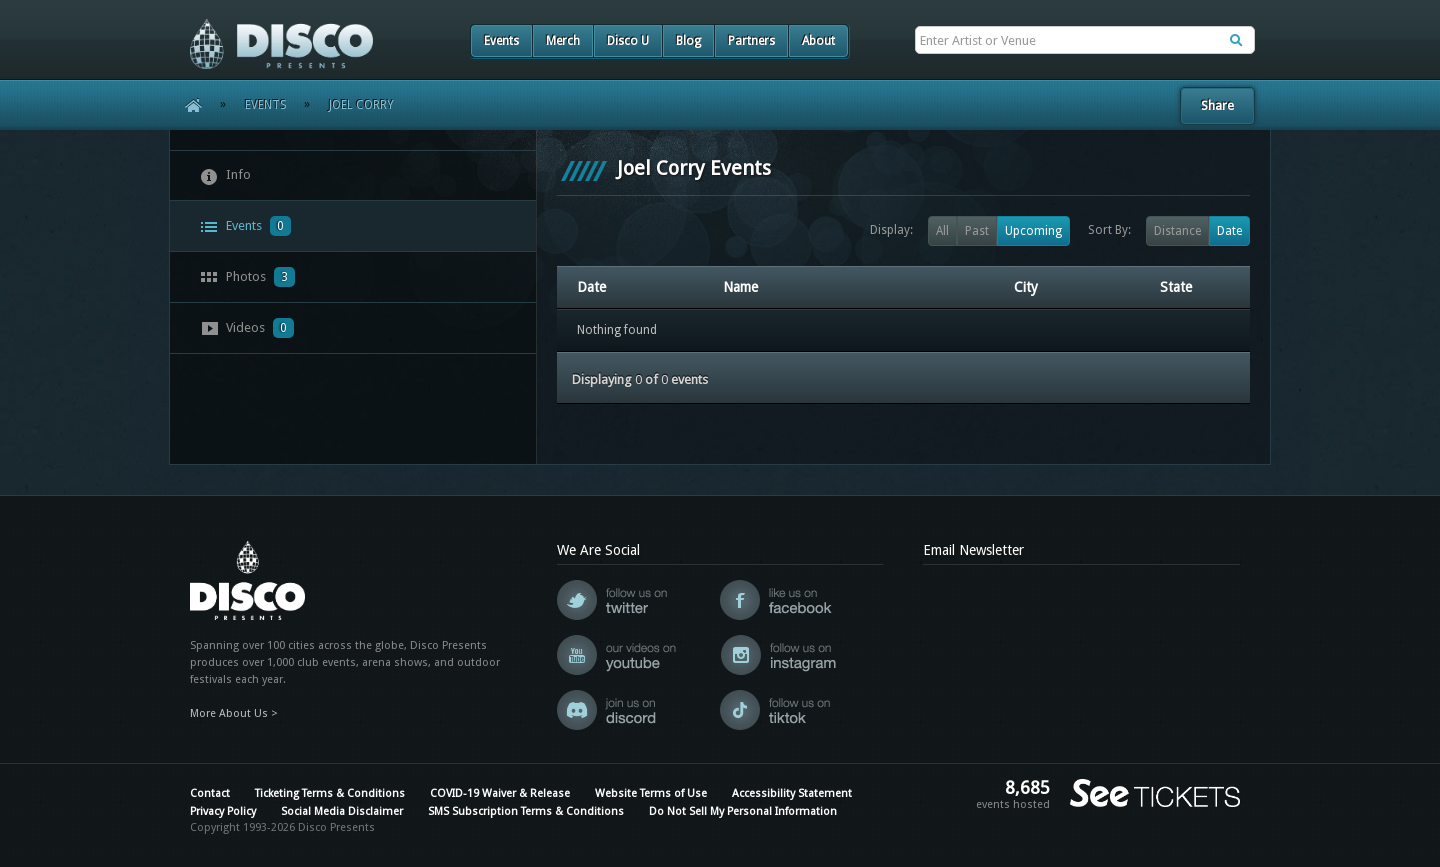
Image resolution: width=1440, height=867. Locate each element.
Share (1217, 105)
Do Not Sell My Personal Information (743, 811)
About (818, 41)
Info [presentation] (225, 176)
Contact (210, 793)
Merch (563, 41)
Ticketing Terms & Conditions (330, 793)
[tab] (353, 175)
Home (186, 105)
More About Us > (234, 713)
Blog (688, 41)
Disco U (628, 41)
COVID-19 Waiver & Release (500, 793)
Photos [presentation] (247, 277)
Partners (751, 41)
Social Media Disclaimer (342, 811)
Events (501, 41)
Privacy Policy (223, 811)
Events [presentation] (245, 226)
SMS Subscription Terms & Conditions (526, 811)
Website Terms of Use (651, 793)
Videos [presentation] (247, 328)
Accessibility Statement (792, 793)
